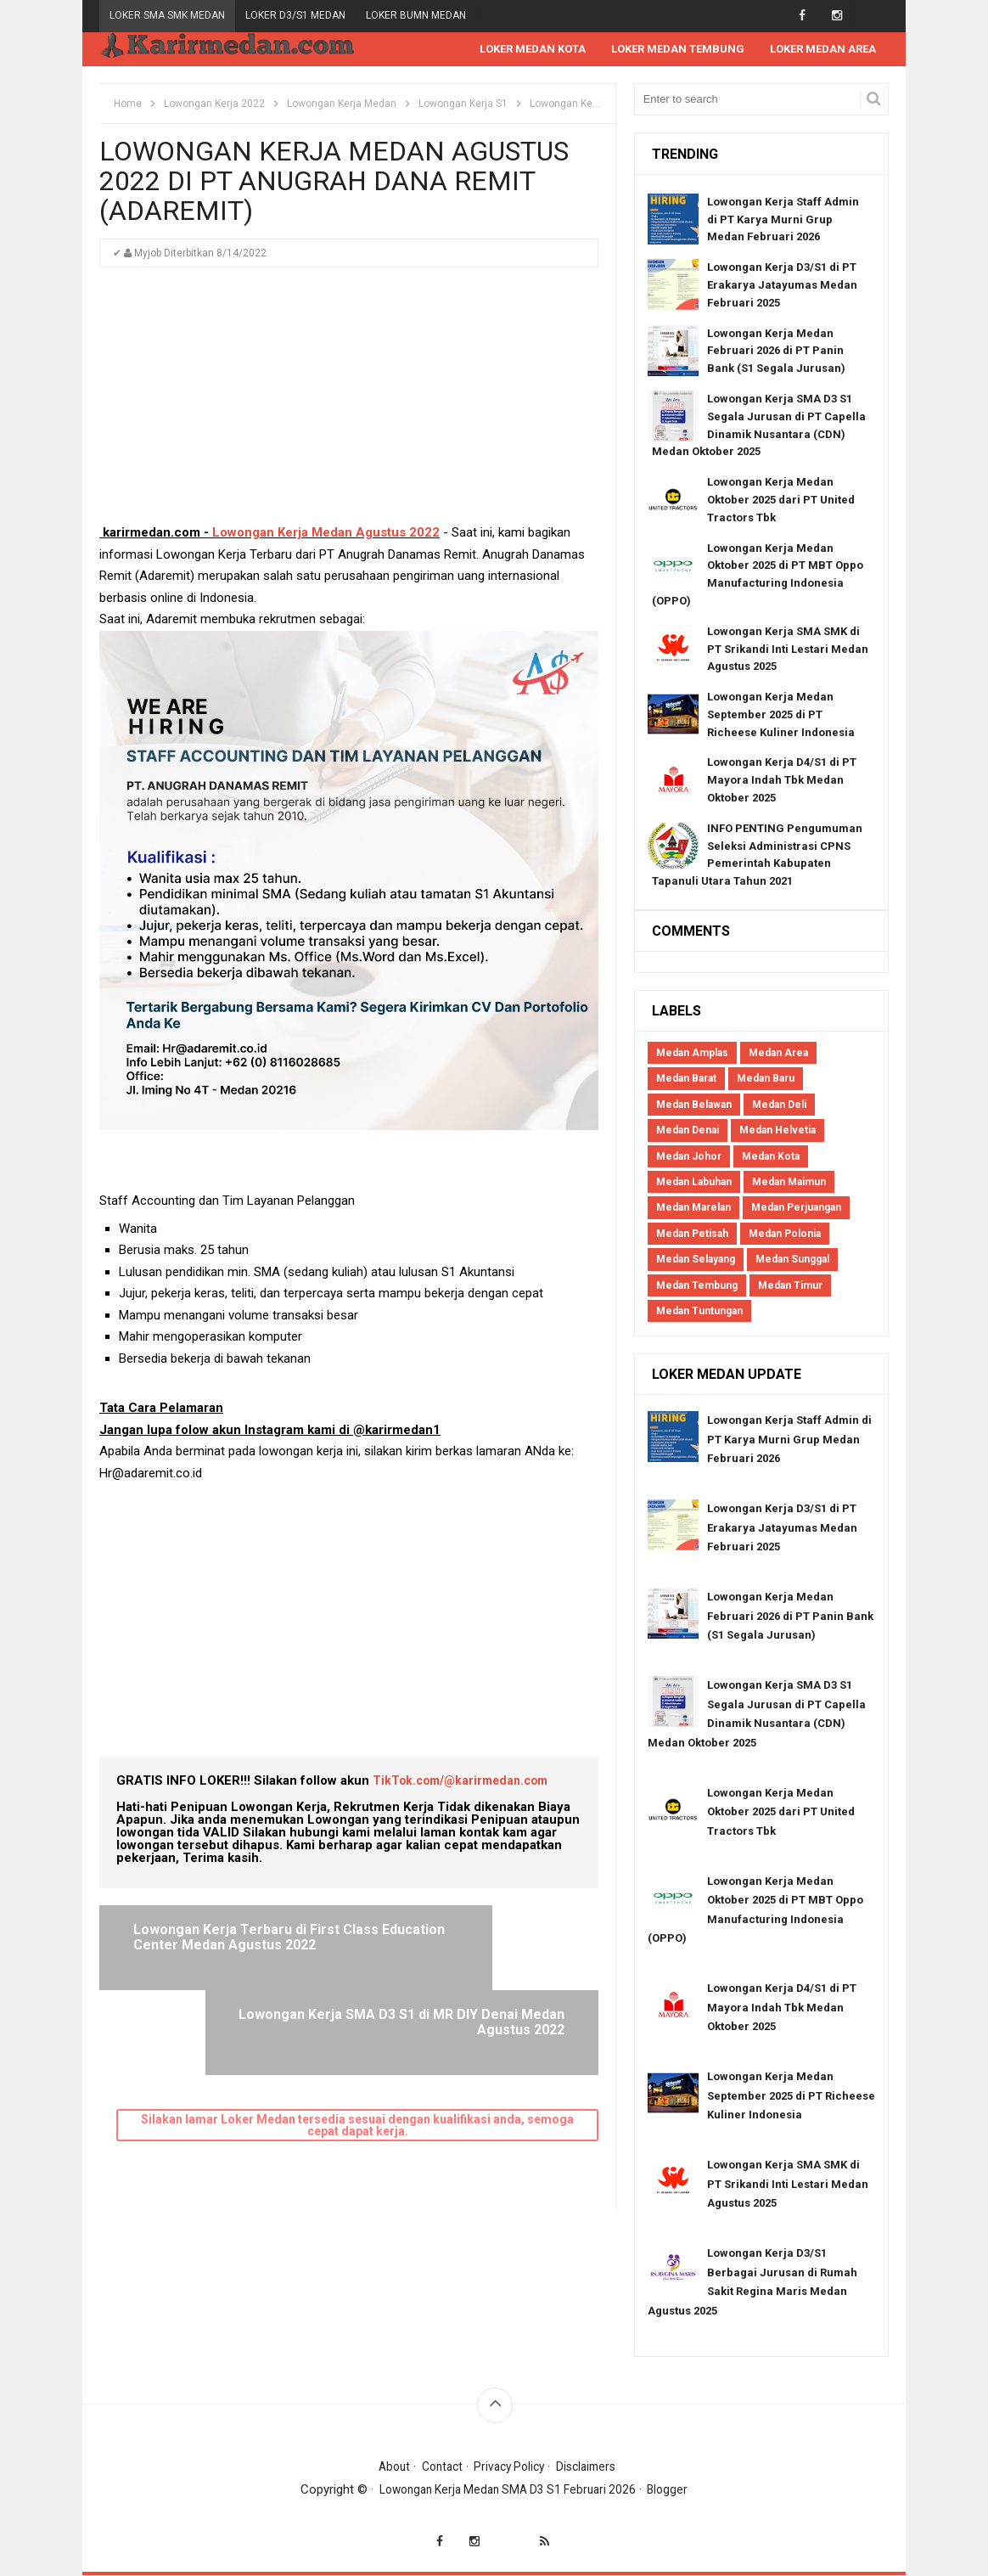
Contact (437, 2467)
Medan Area (778, 1054)
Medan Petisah (692, 1234)
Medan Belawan (694, 1105)
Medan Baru (765, 1079)
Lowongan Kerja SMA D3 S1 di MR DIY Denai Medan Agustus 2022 (468, 1945)
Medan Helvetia (777, 1131)
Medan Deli (779, 1105)
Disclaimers (593, 2467)
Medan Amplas (692, 1054)
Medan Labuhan (694, 1183)
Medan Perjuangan (796, 1208)
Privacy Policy (511, 2467)
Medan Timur (790, 1286)
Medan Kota (771, 1157)
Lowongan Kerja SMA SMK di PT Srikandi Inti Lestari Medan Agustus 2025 (787, 650)
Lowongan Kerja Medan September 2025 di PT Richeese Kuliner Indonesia (781, 715)
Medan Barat (686, 1079)
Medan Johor (688, 1157)
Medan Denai (687, 1131)
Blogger (677, 2490)
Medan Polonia (785, 1234)
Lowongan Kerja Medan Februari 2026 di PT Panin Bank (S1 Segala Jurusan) (776, 352)
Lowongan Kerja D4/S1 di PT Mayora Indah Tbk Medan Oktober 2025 (781, 780)
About (386, 2467)
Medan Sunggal (792, 1260)
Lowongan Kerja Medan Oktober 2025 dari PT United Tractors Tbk (781, 500)
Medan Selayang (695, 1260)
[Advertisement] (348, 404)
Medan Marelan (693, 1208)
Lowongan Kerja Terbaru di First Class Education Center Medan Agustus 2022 (225, 1945)
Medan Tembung (697, 1286)
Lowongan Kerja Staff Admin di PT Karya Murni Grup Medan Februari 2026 (783, 220)
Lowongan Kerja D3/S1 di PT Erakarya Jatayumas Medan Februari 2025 (782, 286)
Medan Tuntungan (699, 1312)
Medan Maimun (789, 1183)
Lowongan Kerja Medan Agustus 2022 (326, 533)
